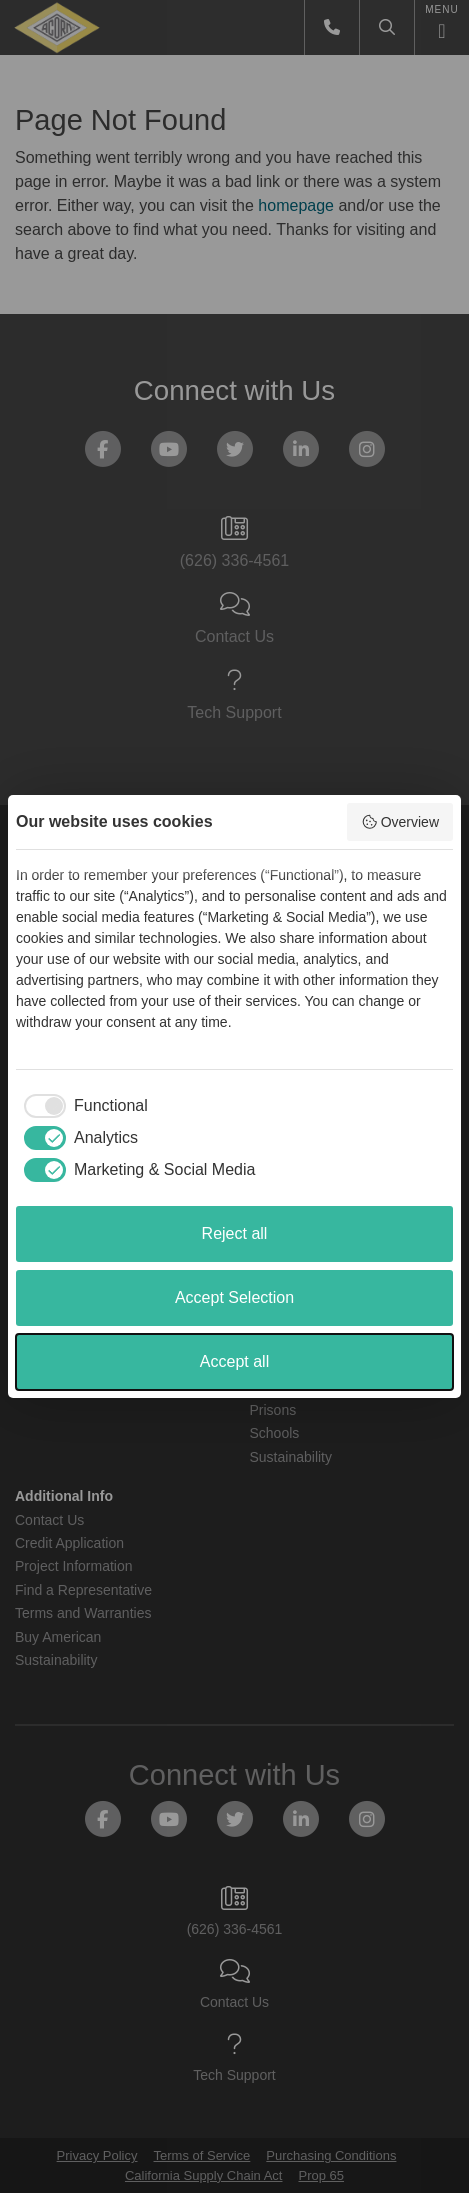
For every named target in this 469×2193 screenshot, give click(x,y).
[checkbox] (82, 1106)
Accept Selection (234, 1297)
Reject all (235, 1233)
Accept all (234, 1361)
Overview (400, 822)
